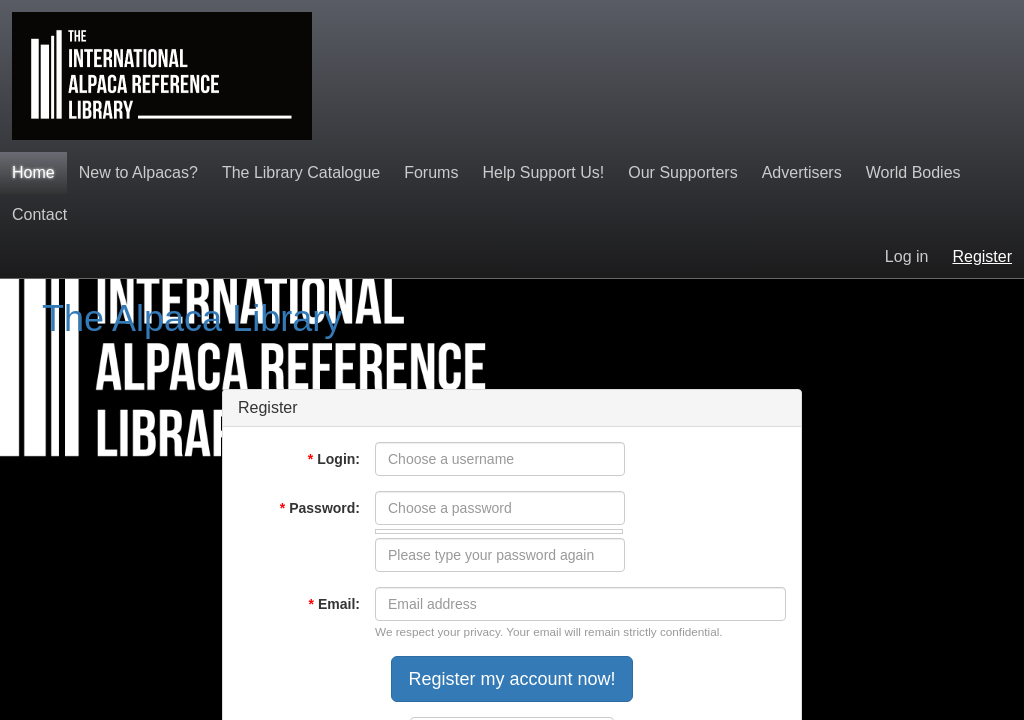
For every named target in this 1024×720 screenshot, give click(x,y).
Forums (431, 172)
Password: (320, 508)
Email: (334, 604)
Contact (39, 214)
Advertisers (802, 172)
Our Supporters (682, 172)
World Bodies (913, 172)
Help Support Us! (543, 172)
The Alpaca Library (192, 318)
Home (33, 172)
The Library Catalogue (301, 172)
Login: (334, 459)
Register (982, 256)
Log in (907, 256)
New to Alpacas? (138, 172)
